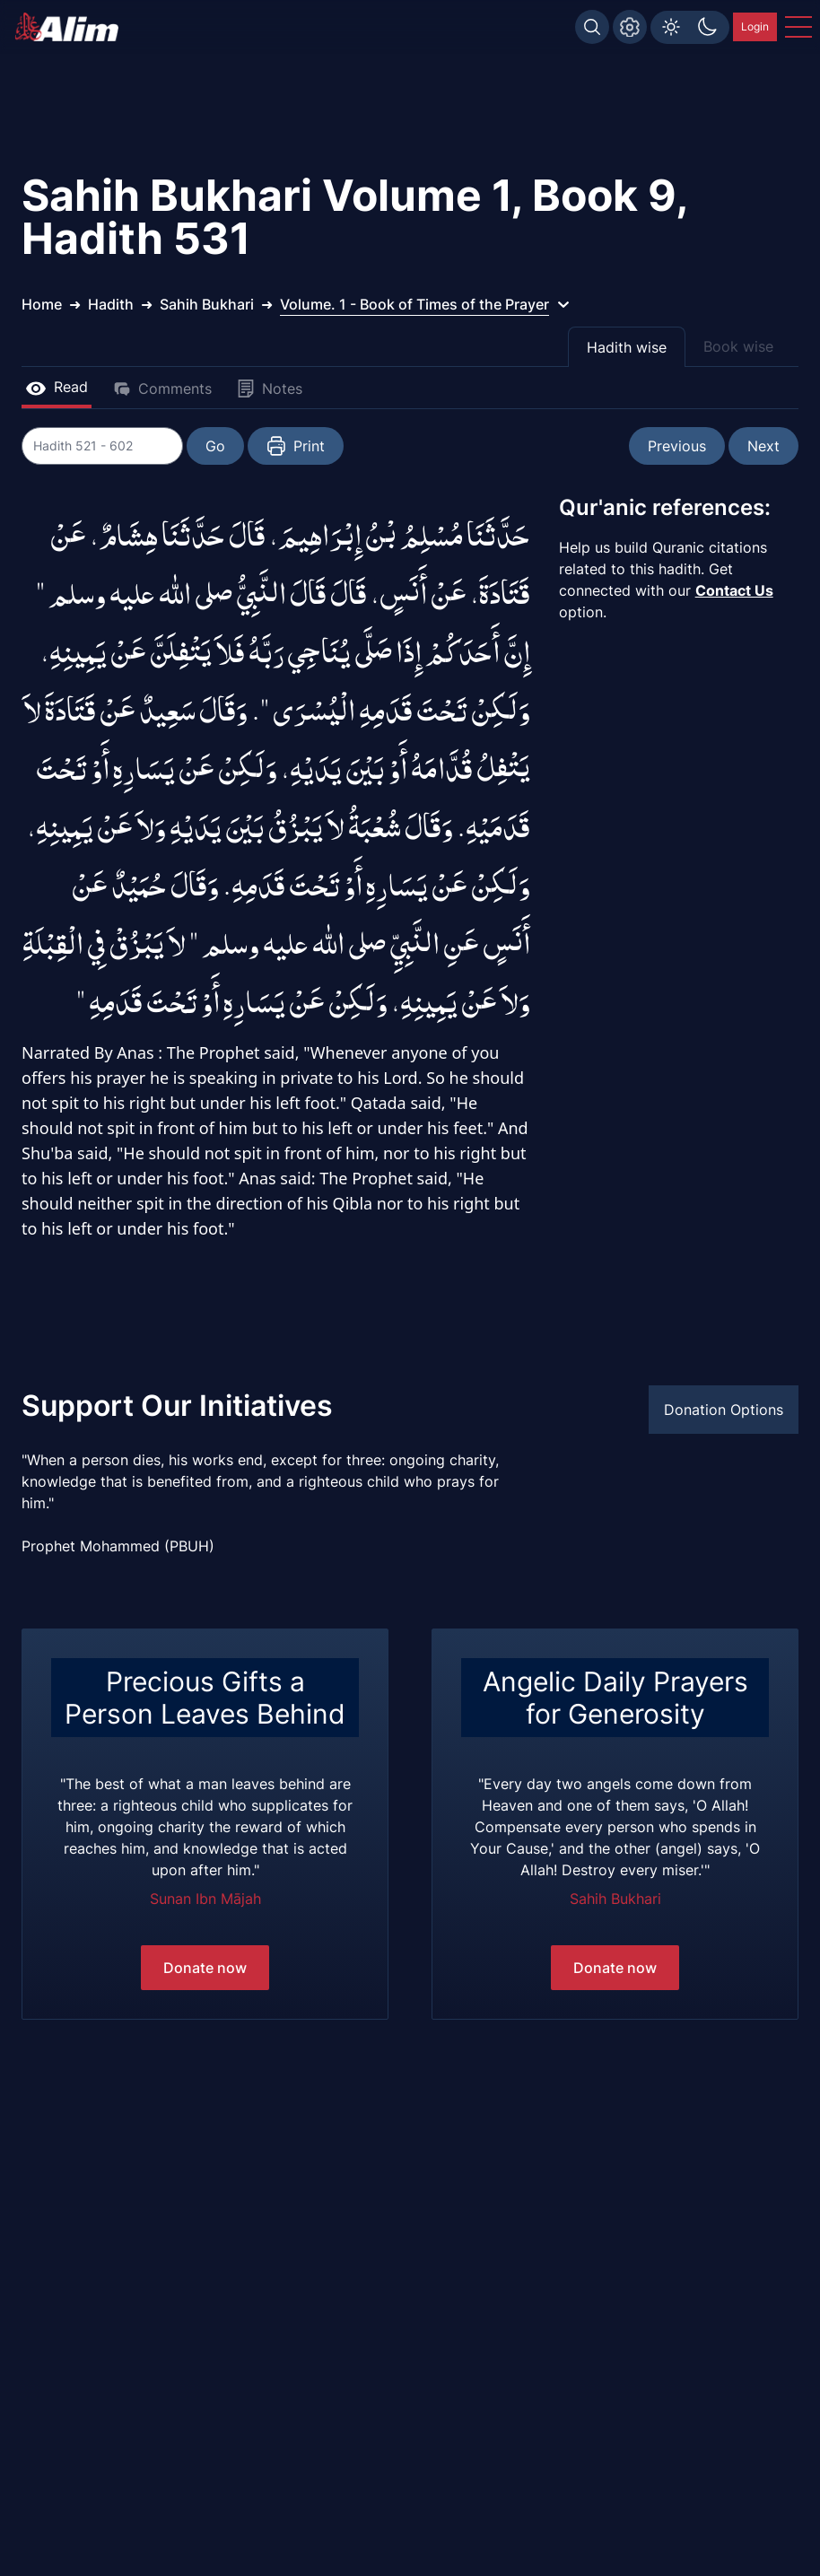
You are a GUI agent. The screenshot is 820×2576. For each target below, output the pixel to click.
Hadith (111, 304)
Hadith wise (627, 347)
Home (42, 304)
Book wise (738, 346)
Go (215, 446)
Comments (162, 388)
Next (763, 446)
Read (56, 387)
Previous (677, 446)
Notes (269, 388)
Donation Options (723, 1410)
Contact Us (734, 590)
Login (755, 26)
